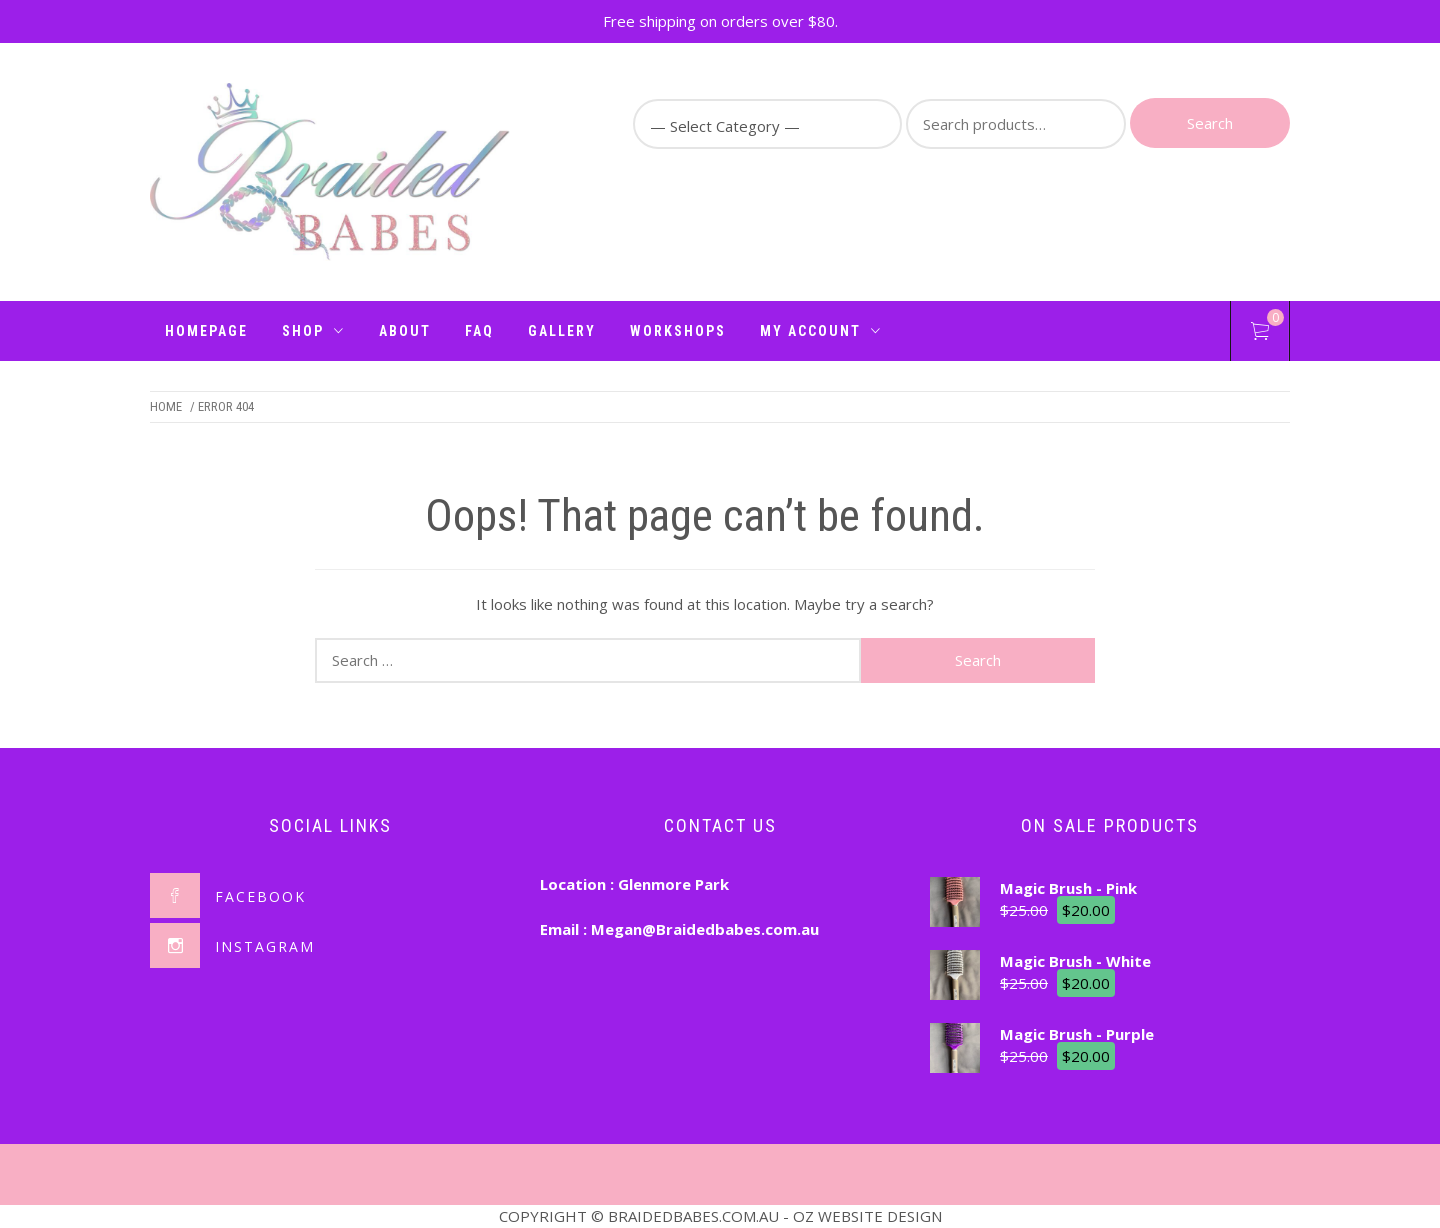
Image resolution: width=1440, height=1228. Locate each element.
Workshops (678, 331)
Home (166, 406)
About (405, 331)
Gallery (562, 331)
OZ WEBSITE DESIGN (867, 1216)
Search (1210, 123)
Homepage (206, 331)
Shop (313, 331)
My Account (821, 331)
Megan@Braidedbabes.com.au (705, 929)
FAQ (479, 331)
